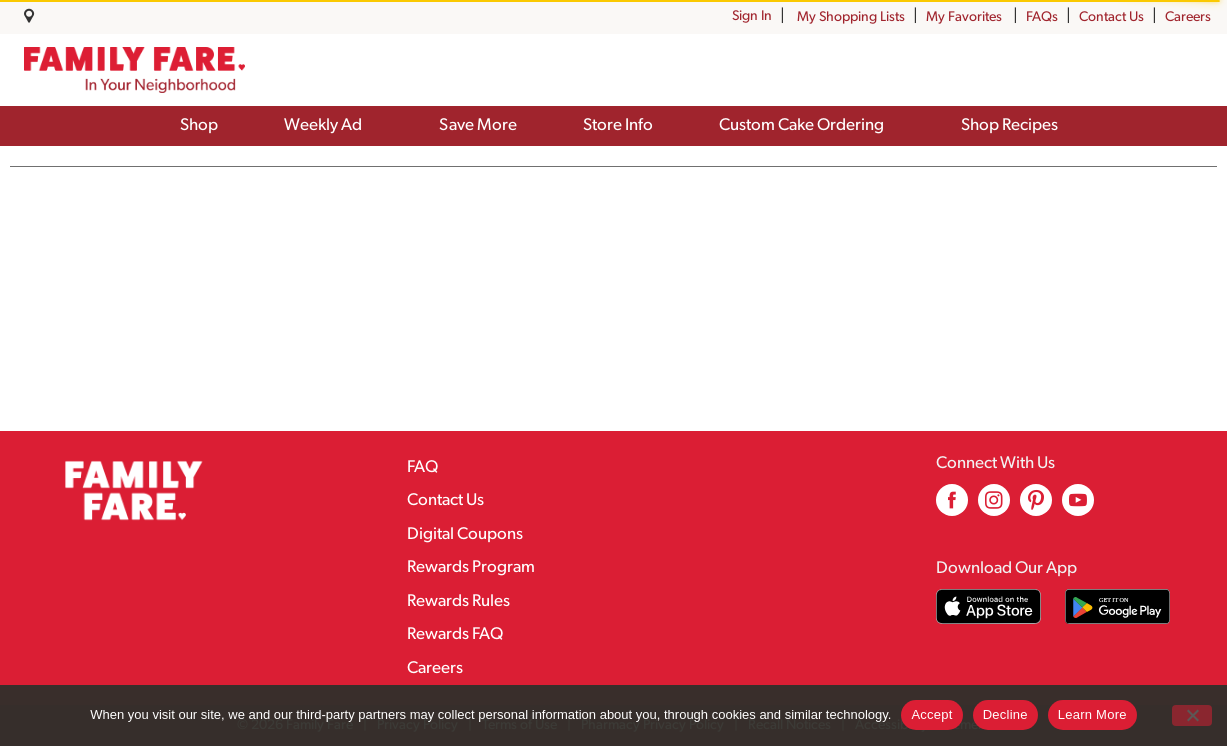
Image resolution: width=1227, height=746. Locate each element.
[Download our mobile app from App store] (988, 606)
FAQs (1042, 17)
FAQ (422, 467)
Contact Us (1111, 17)
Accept (931, 714)
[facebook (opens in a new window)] (952, 507)
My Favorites (965, 17)
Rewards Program (471, 567)
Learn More (1092, 714)
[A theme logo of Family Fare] (134, 70)
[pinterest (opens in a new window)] (1036, 507)
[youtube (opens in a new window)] (1078, 507)
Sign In (752, 16)
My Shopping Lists (851, 17)
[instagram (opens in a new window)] (994, 507)
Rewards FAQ (455, 634)
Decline (1005, 714)
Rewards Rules (458, 601)
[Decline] (1192, 715)
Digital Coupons (465, 534)
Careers (1188, 17)
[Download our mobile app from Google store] (1117, 606)
